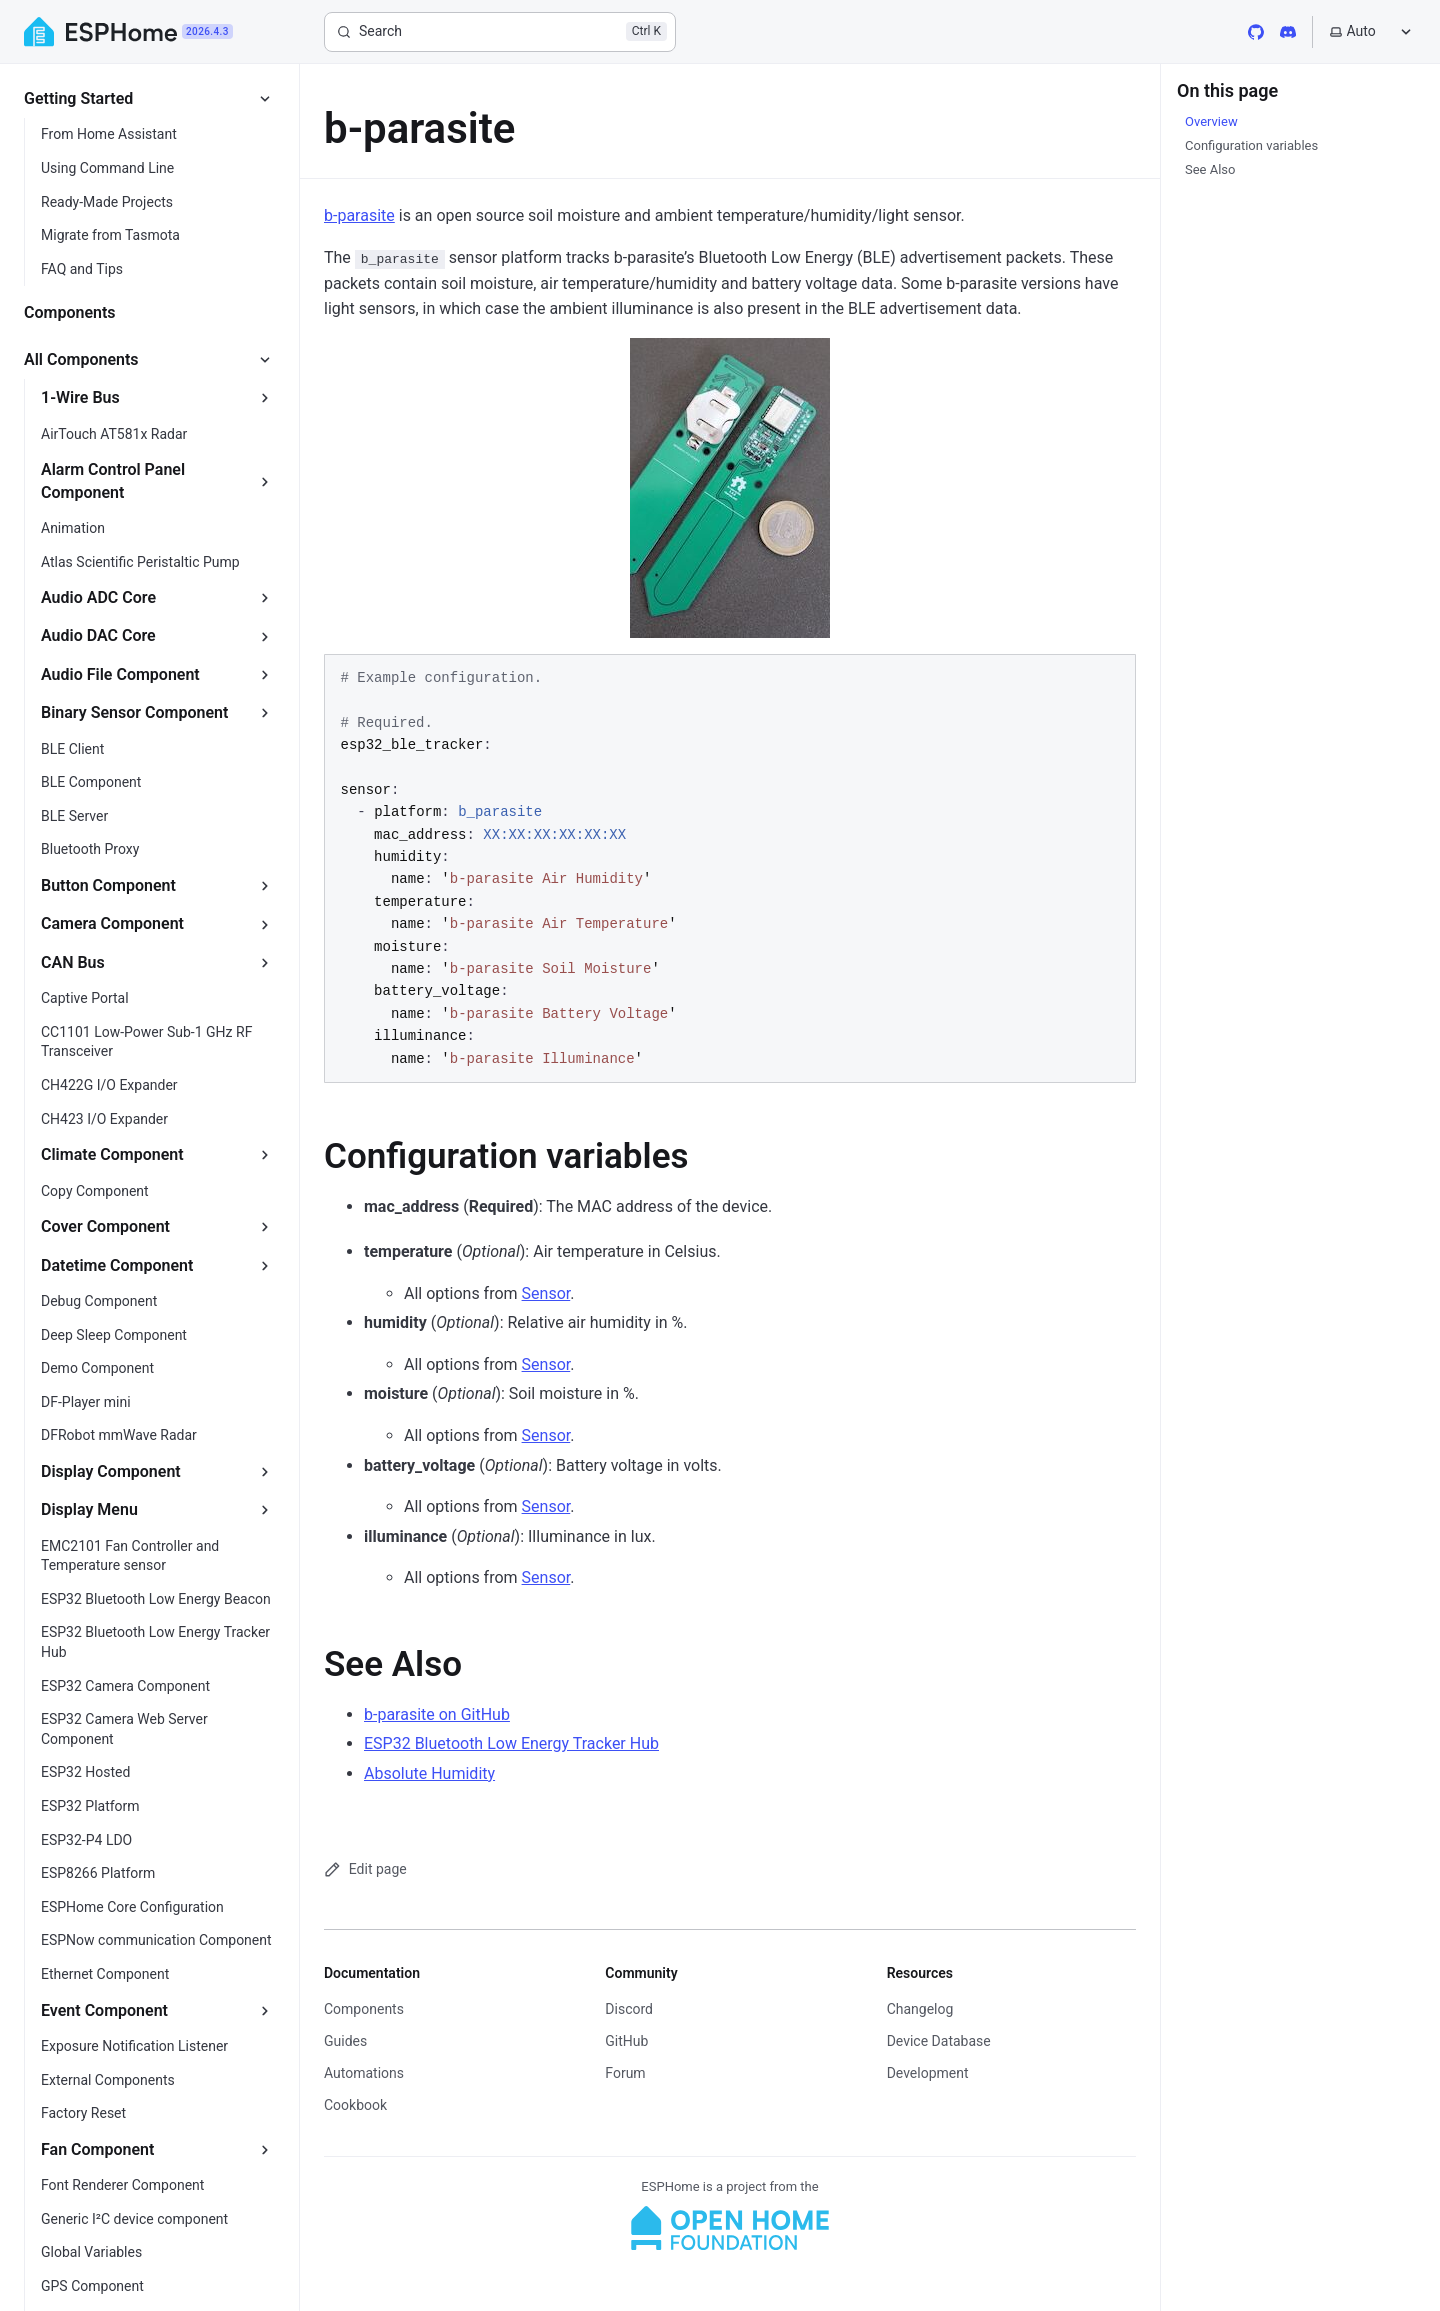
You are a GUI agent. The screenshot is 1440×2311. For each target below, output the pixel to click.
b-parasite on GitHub (437, 1714)
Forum (625, 2073)
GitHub (626, 2041)
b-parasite (359, 215)
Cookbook (355, 2105)
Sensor (546, 1293)
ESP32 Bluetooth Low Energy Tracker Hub (511, 1743)
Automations (364, 2073)
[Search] (500, 32)
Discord (629, 2009)
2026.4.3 (207, 31)
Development (928, 2073)
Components (364, 2009)
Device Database (939, 2041)
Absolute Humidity (429, 1773)
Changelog (920, 2009)
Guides (345, 2041)
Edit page (365, 1869)
